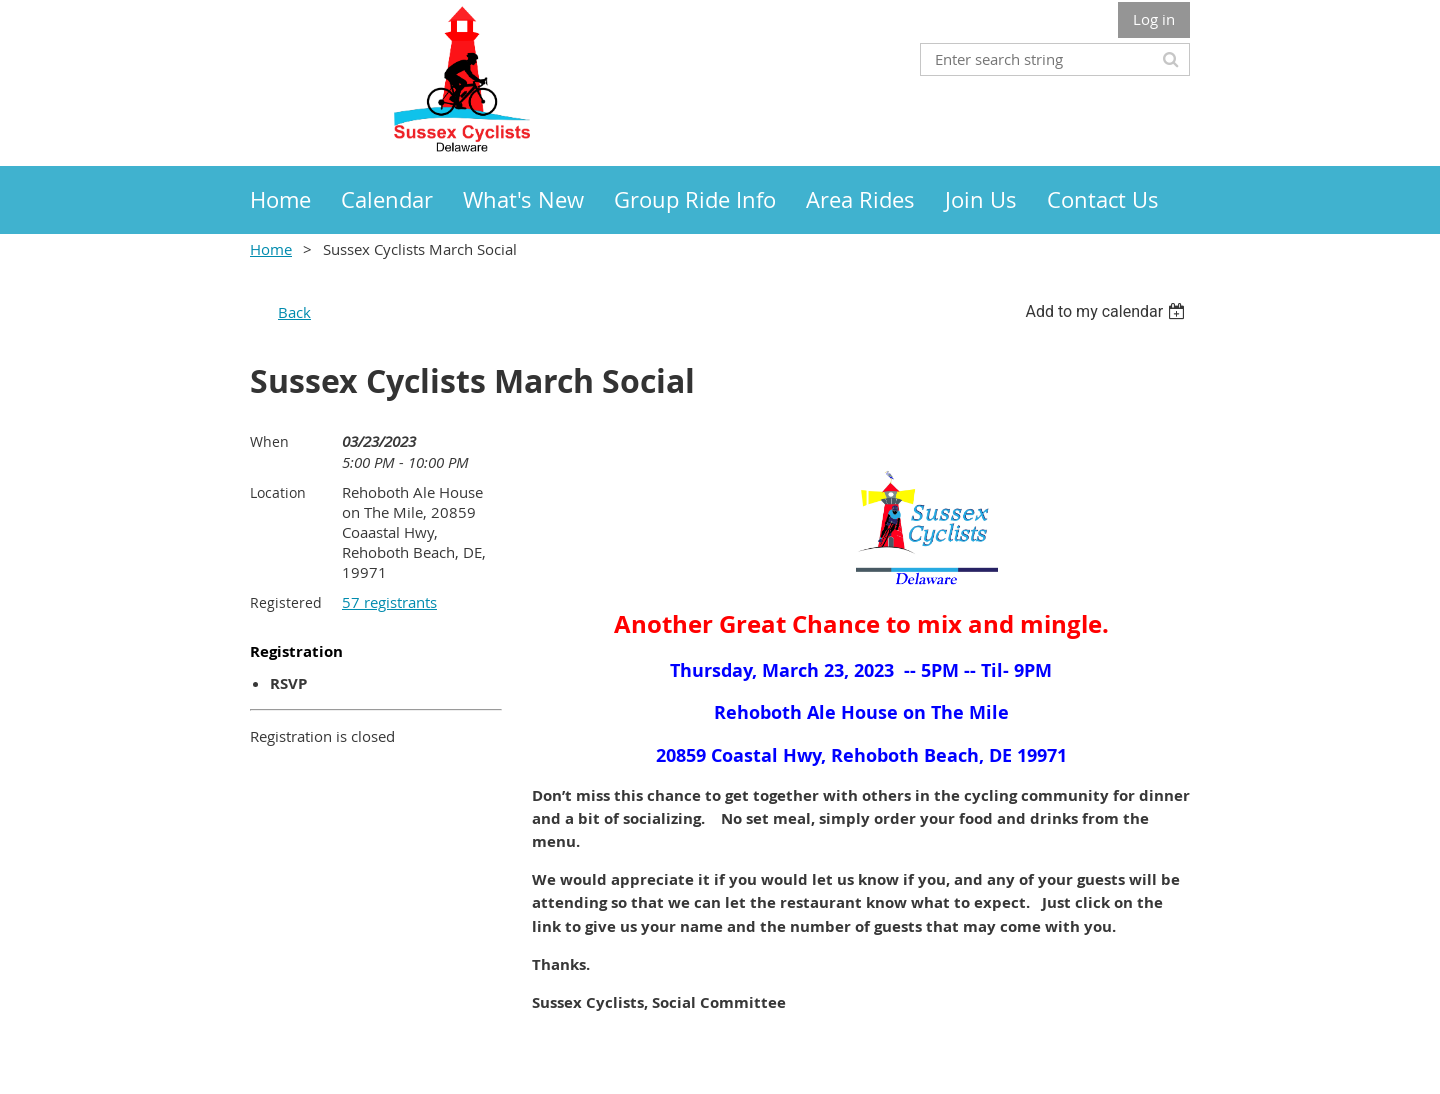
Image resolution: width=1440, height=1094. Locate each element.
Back (294, 312)
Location (278, 492)
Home (271, 249)
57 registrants (389, 602)
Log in (1154, 19)
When (269, 441)
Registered (286, 602)
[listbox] (1107, 311)
